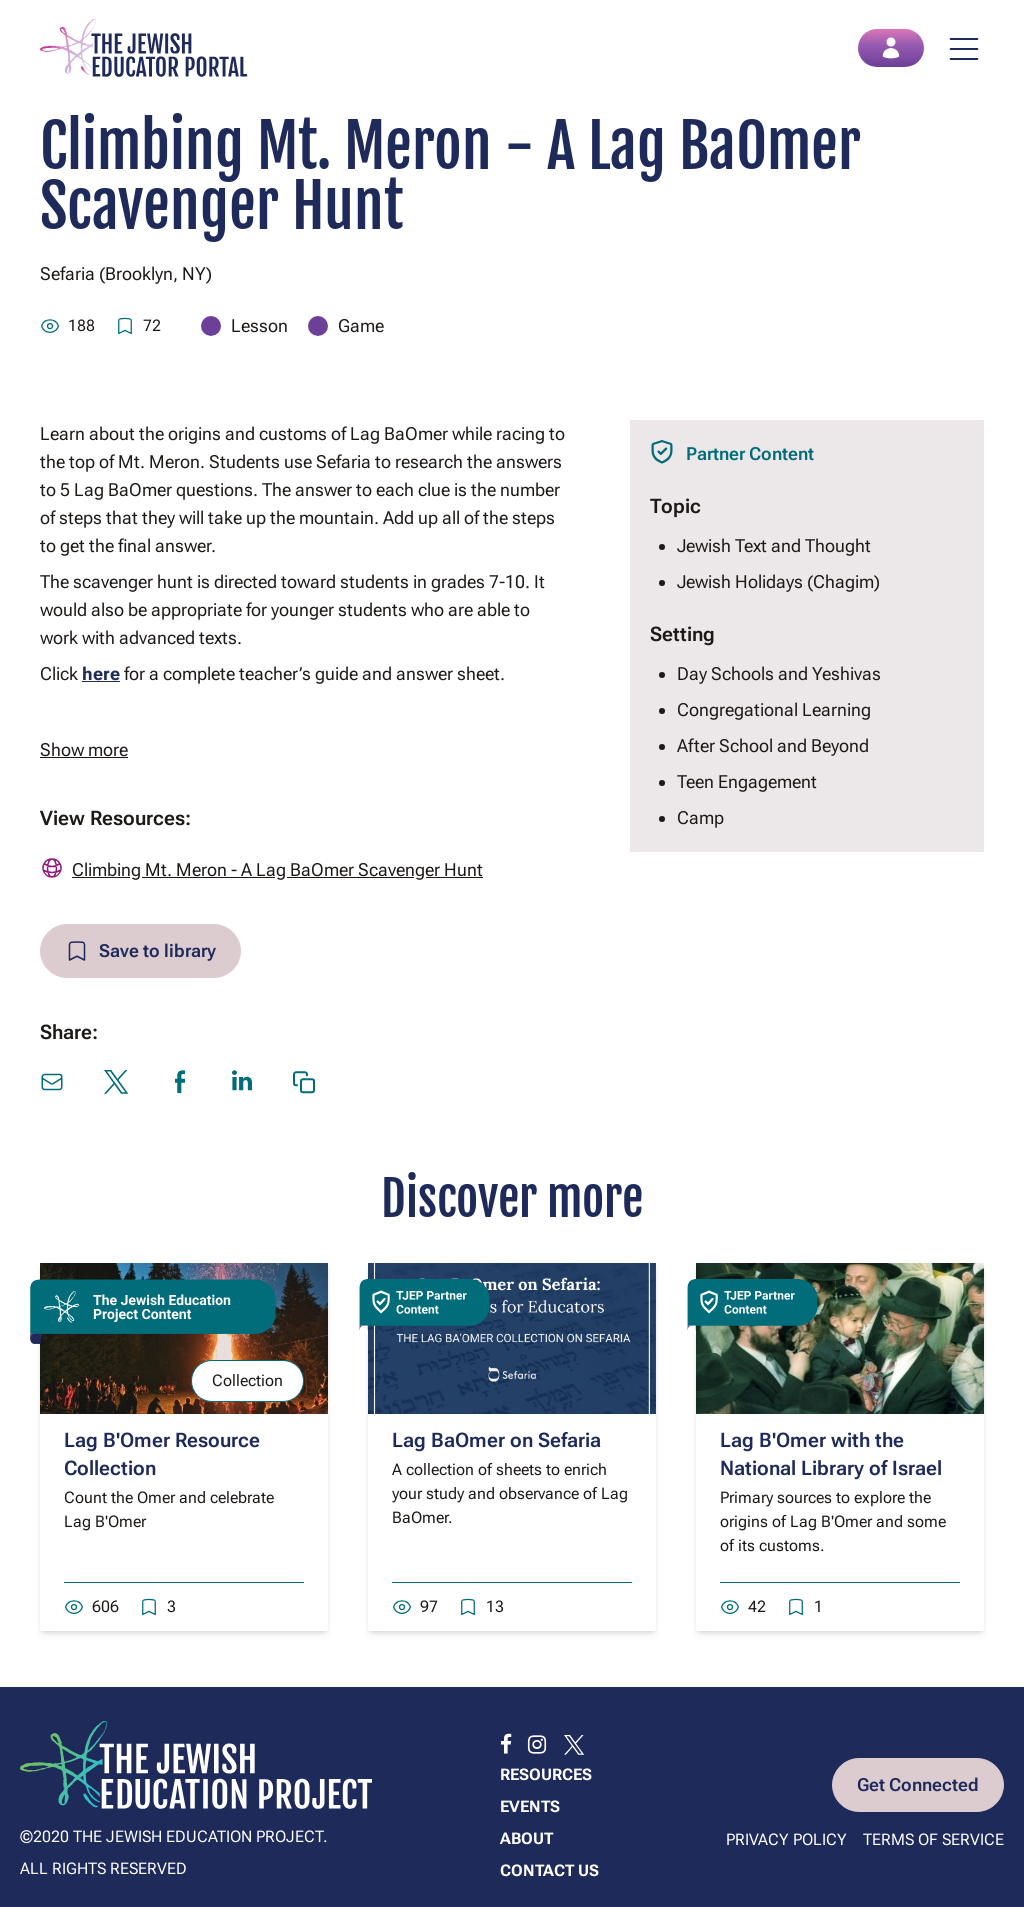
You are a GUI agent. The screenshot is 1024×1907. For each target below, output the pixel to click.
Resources (546, 1774)
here (101, 673)
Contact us (549, 1870)
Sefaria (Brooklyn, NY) (126, 273)
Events (530, 1806)
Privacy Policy (786, 1839)
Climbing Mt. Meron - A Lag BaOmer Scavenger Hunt (277, 869)
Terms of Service (933, 1839)
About (526, 1838)
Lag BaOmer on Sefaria (496, 1440)
